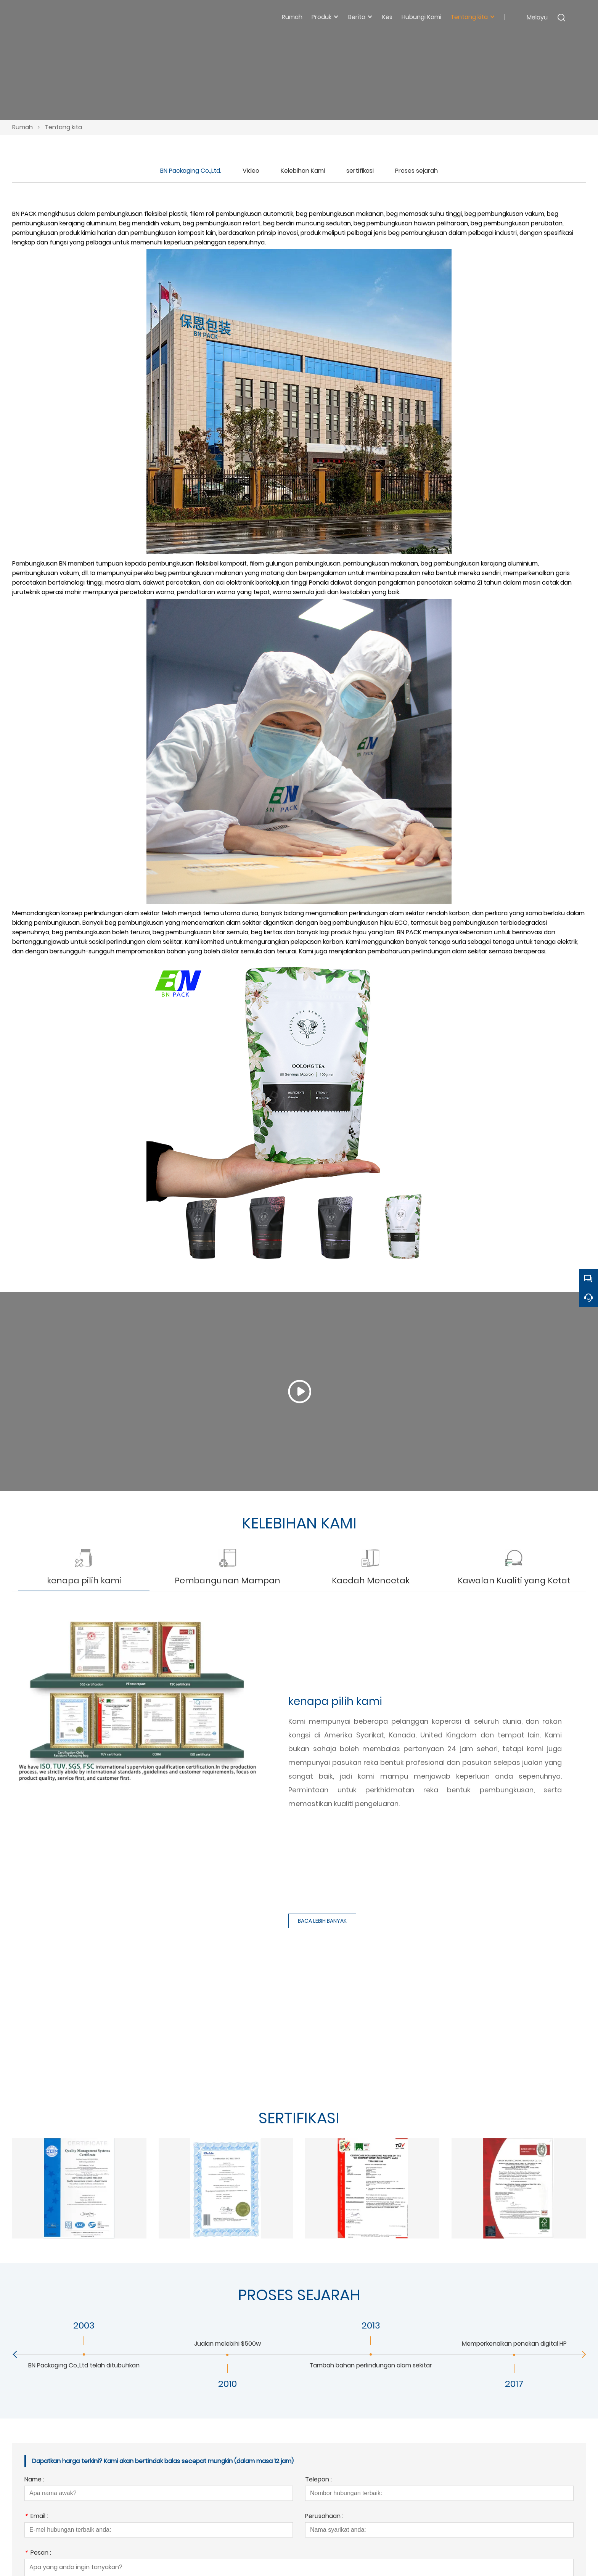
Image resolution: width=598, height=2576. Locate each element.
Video (251, 170)
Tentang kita (63, 127)
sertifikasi (360, 170)
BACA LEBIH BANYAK (322, 1915)
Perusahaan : (324, 2511)
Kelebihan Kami (303, 170)
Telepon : (318, 2474)
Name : (34, 2474)
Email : (36, 2511)
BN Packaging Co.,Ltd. (190, 170)
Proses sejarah (416, 170)
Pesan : (37, 2548)
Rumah (22, 127)
